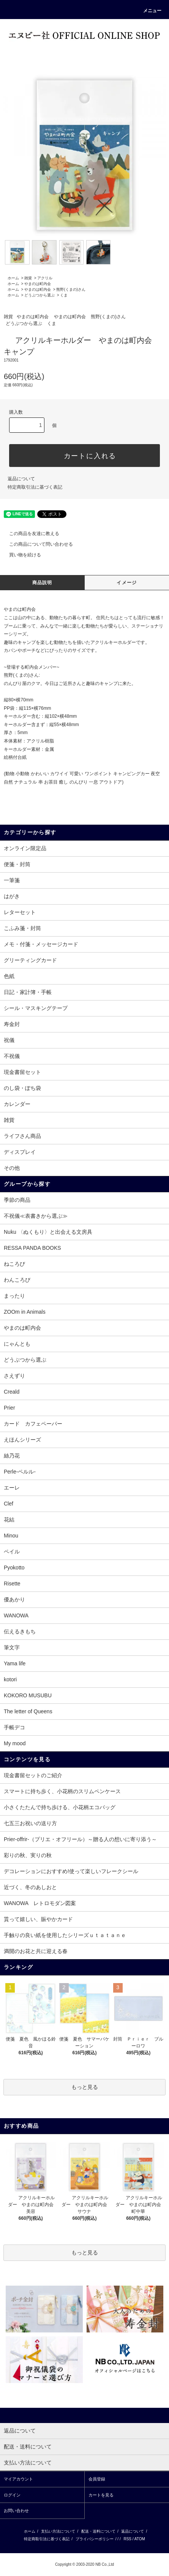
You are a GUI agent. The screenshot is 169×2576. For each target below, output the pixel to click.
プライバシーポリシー (95, 2539)
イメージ (127, 582)
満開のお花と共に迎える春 (36, 1951)
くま (64, 295)
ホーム (13, 278)
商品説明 (42, 582)
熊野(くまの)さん (70, 289)
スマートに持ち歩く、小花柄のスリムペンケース (62, 1791)
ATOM (139, 2539)
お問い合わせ (16, 2510)
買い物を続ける (20, 555)
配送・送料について (98, 2531)
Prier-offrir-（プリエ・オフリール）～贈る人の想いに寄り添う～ (80, 1839)
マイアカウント (18, 2479)
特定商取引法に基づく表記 (35, 487)
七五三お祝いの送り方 (30, 1823)
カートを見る (101, 2495)
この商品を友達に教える (29, 533)
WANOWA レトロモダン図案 (40, 1903)
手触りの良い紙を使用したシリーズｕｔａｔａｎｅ (65, 1935)
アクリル (44, 278)
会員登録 (96, 2479)
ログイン (12, 2495)
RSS (127, 2539)
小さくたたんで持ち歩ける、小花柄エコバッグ (59, 1807)
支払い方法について (58, 2531)
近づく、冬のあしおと (30, 1887)
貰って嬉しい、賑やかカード (38, 1919)
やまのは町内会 (37, 284)
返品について (21, 478)
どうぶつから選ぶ (39, 295)
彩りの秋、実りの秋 (28, 1855)
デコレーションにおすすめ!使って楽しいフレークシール (71, 1871)
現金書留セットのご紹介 (33, 1775)
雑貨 (28, 278)
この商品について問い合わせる (36, 544)
